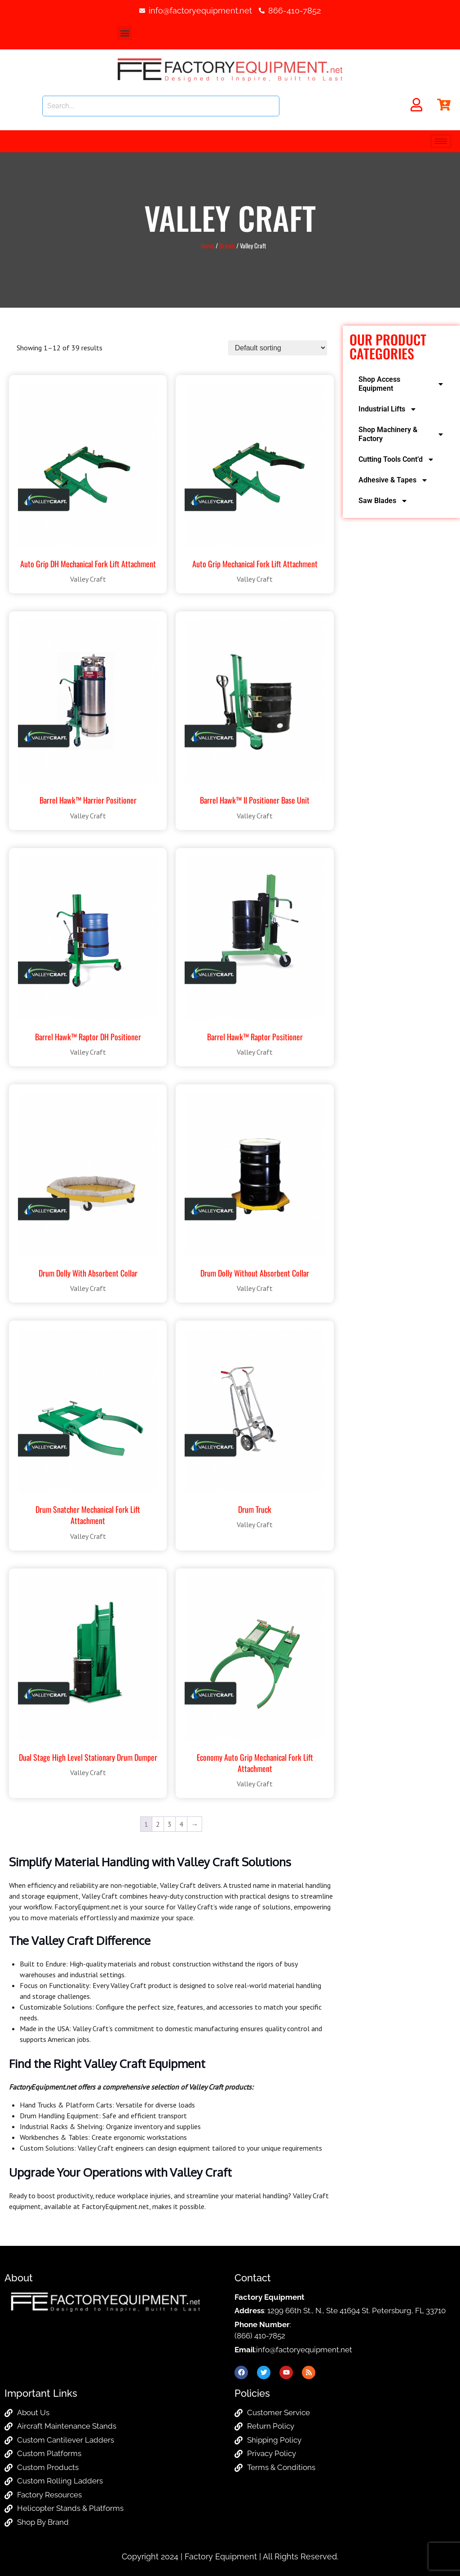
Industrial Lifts (387, 409)
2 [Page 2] (158, 1824)
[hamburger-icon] (441, 141)
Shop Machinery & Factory (401, 434)
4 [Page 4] (181, 1824)
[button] (124, 33)
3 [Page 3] (170, 1824)
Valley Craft (88, 578)
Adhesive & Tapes (393, 480)
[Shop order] (277, 347)
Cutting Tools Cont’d (396, 459)
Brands (227, 245)
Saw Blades (383, 501)
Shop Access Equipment (401, 384)
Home (207, 245)
